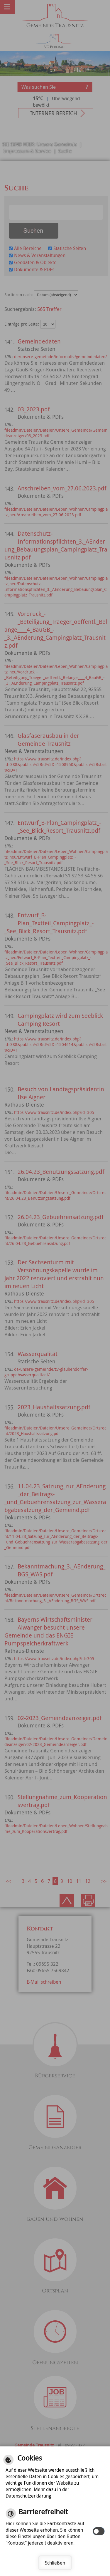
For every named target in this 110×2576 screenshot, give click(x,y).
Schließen (55, 2563)
